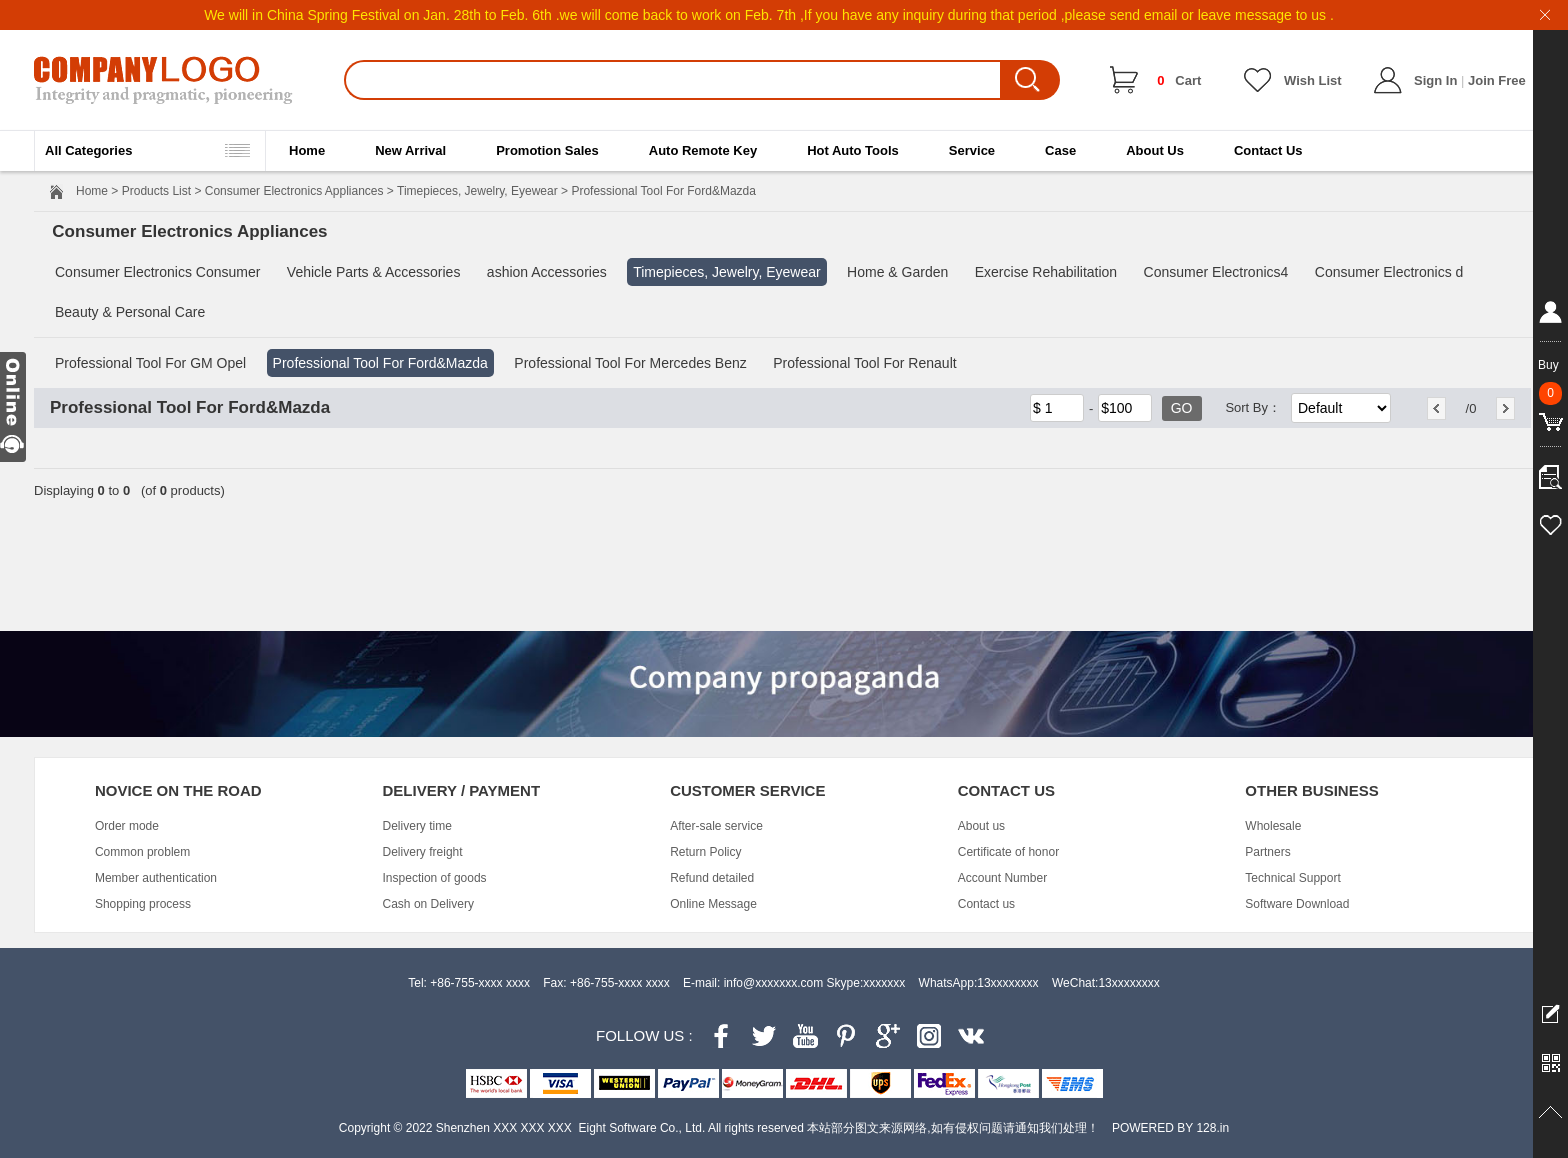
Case (1060, 150)
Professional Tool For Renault (864, 363)
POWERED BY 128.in (1170, 1128)
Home (307, 150)
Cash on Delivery (428, 904)
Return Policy (705, 852)
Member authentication (156, 878)
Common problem (142, 852)
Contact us (986, 904)
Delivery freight (423, 852)
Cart (1179, 80)
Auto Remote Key (703, 150)
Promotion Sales (547, 150)
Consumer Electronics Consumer (157, 272)
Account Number (1002, 878)
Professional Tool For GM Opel (150, 363)
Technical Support (1292, 878)
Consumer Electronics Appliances (294, 191)
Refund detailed (712, 878)
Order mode (127, 826)
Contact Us (1268, 150)
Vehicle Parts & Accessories (374, 272)
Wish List (1313, 80)
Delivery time (417, 826)
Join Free (1497, 80)
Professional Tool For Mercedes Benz (630, 363)
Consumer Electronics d (1389, 272)
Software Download (1297, 904)
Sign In (1435, 80)
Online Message (713, 904)
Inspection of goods (435, 878)
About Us (1155, 150)
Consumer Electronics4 (1216, 272)
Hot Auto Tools (853, 150)
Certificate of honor (1008, 852)
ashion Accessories (547, 272)
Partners (1267, 852)
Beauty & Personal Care (130, 312)
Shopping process (143, 904)
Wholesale (1273, 826)
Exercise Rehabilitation (1046, 272)
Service (972, 150)
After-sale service (716, 826)
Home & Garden (897, 272)
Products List (156, 191)
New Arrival (410, 150)
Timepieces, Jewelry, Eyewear (477, 191)
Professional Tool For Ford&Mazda (380, 363)
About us (981, 826)
